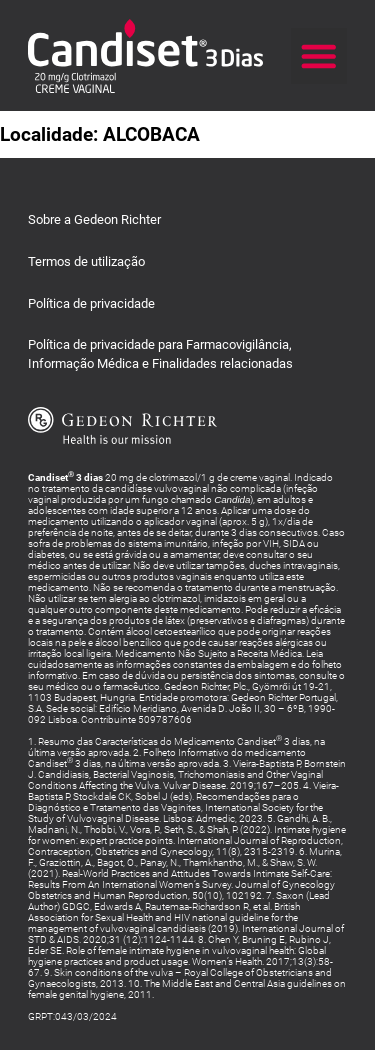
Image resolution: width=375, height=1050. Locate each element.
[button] (319, 56)
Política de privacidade (91, 303)
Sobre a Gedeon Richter (94, 219)
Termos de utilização (86, 261)
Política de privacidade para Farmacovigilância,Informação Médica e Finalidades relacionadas (160, 353)
